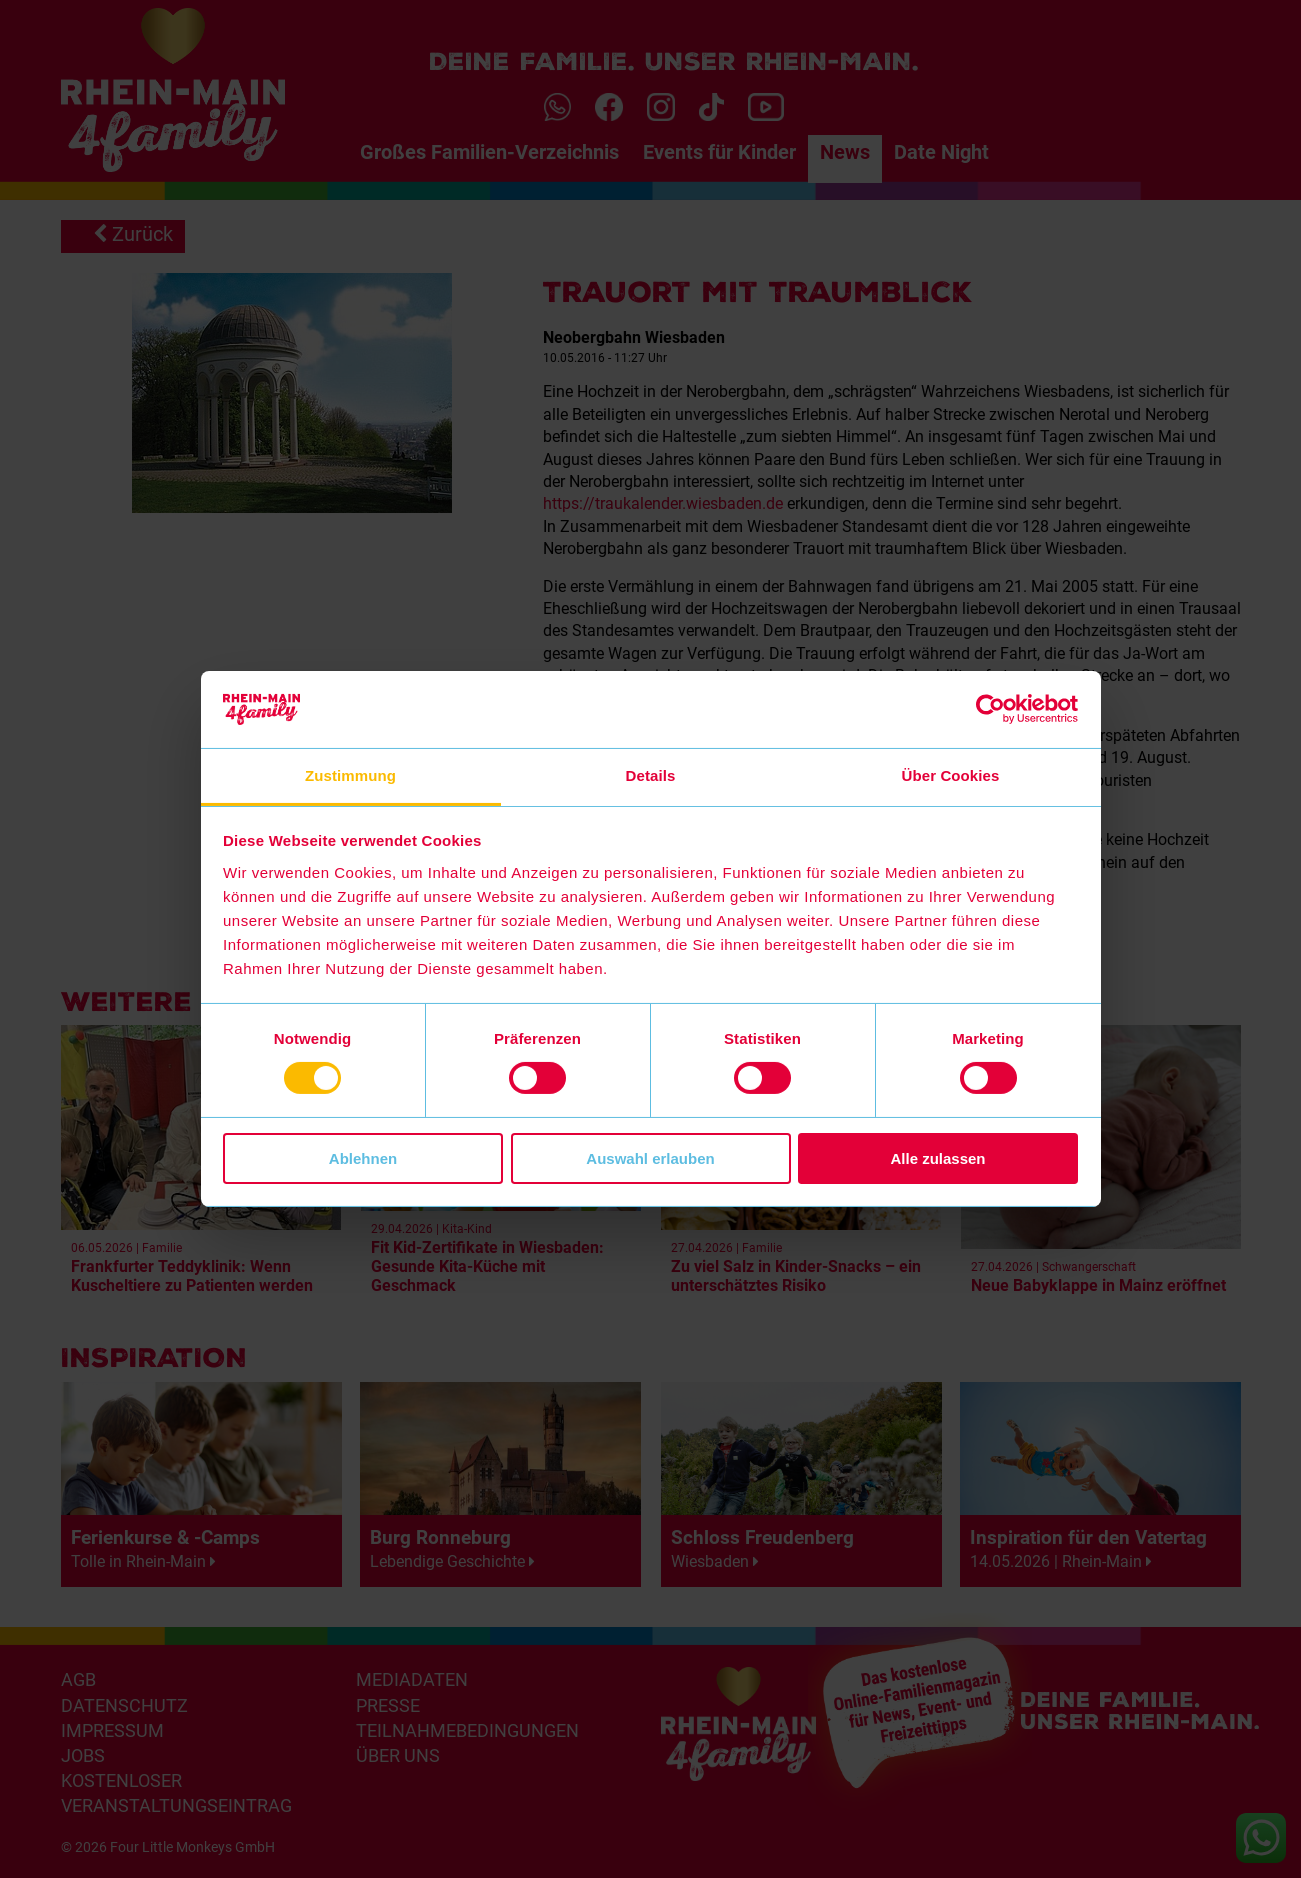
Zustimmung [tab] (350, 775)
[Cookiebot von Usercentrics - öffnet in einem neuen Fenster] (990, 709)
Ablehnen (363, 1158)
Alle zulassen (937, 1158)
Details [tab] (651, 775)
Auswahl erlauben (650, 1158)
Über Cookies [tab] (951, 775)
